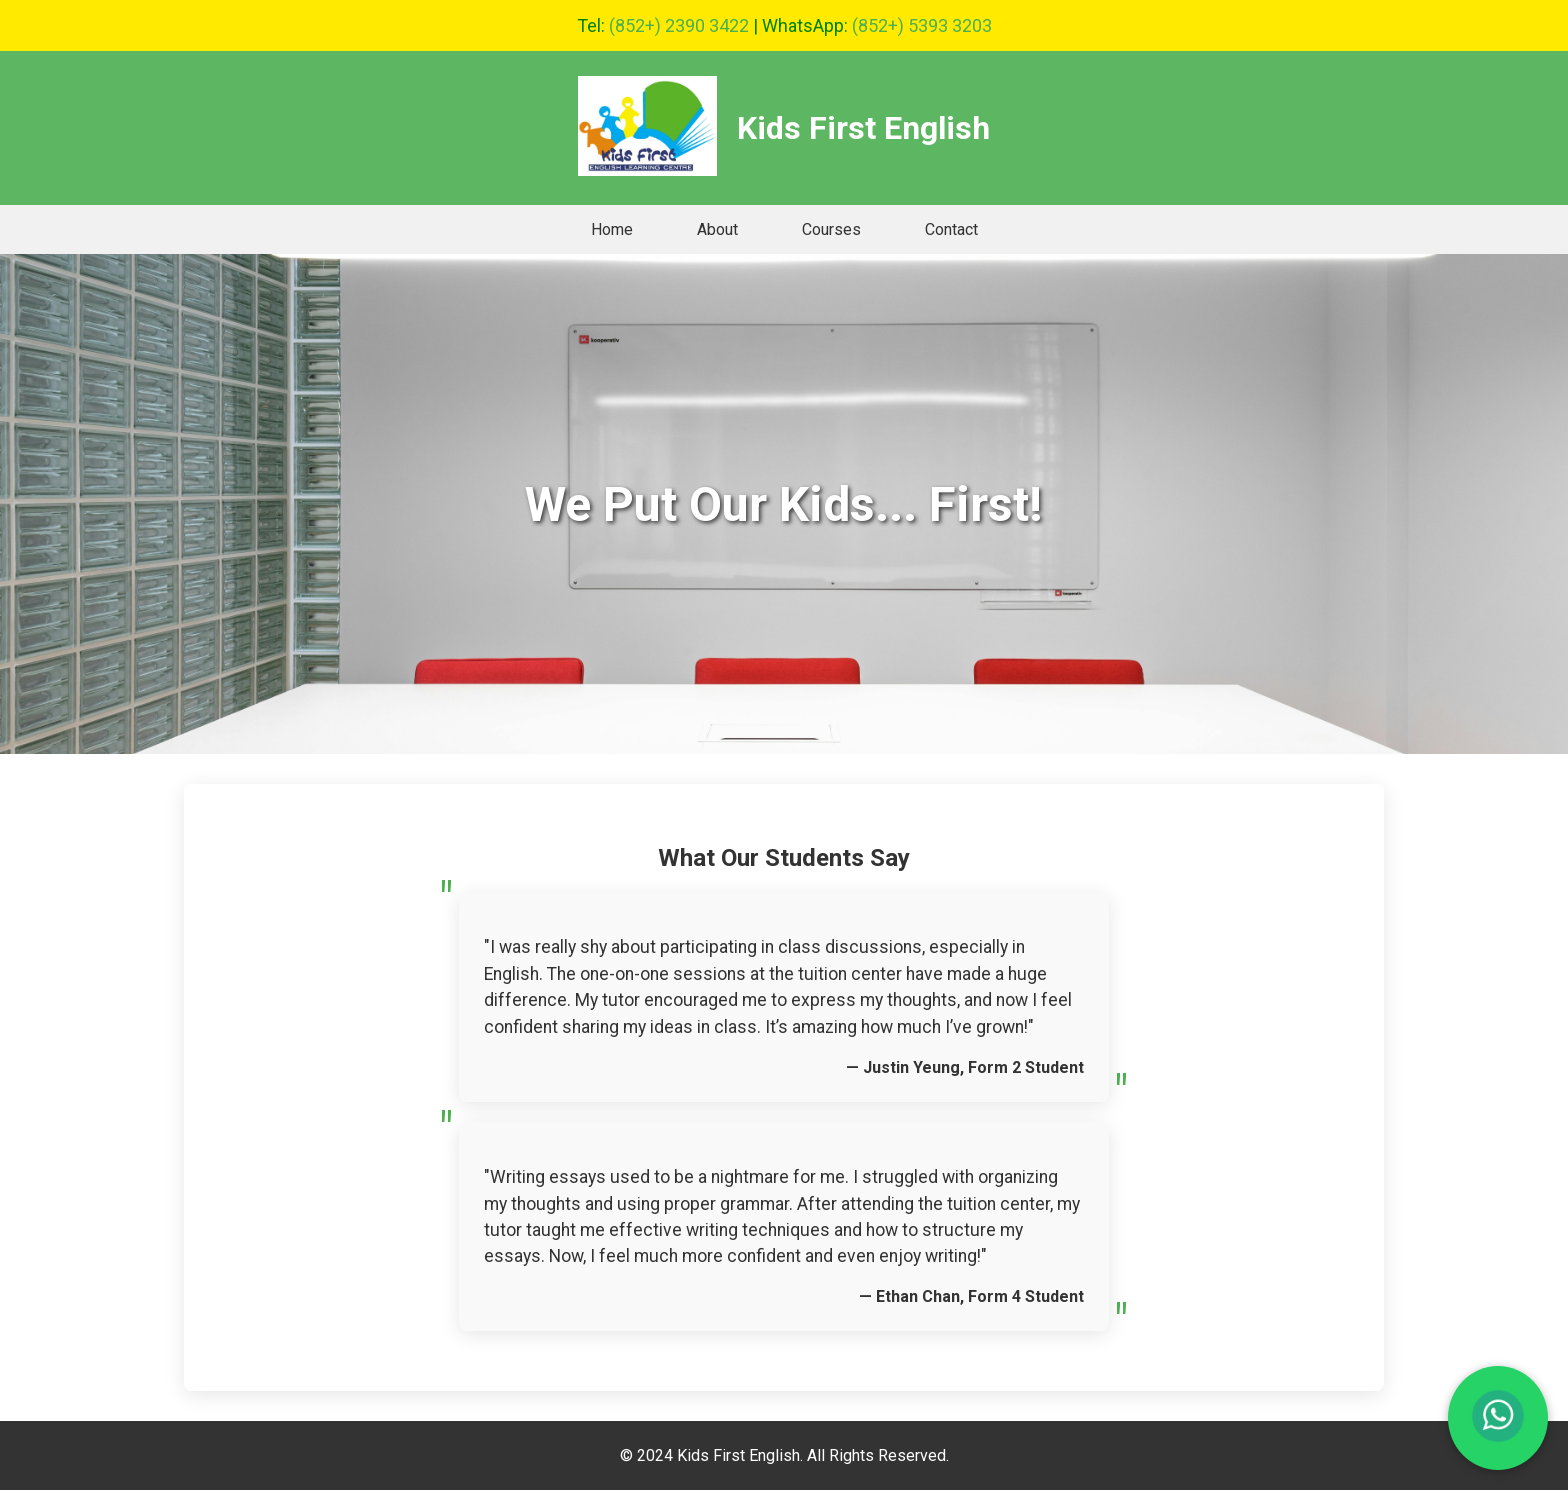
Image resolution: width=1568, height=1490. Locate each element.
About (717, 229)
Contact (951, 229)
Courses (831, 229)
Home (612, 229)
